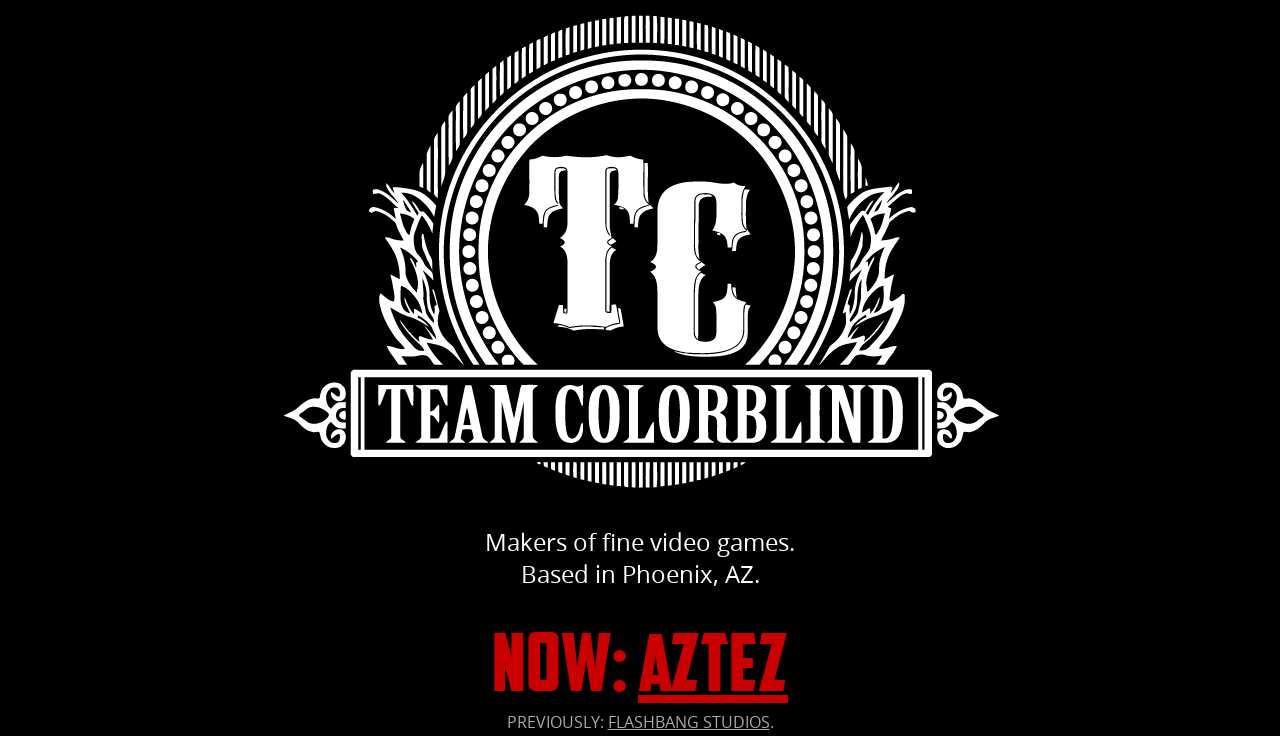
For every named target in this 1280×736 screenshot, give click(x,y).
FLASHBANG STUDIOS (689, 722)
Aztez (713, 662)
